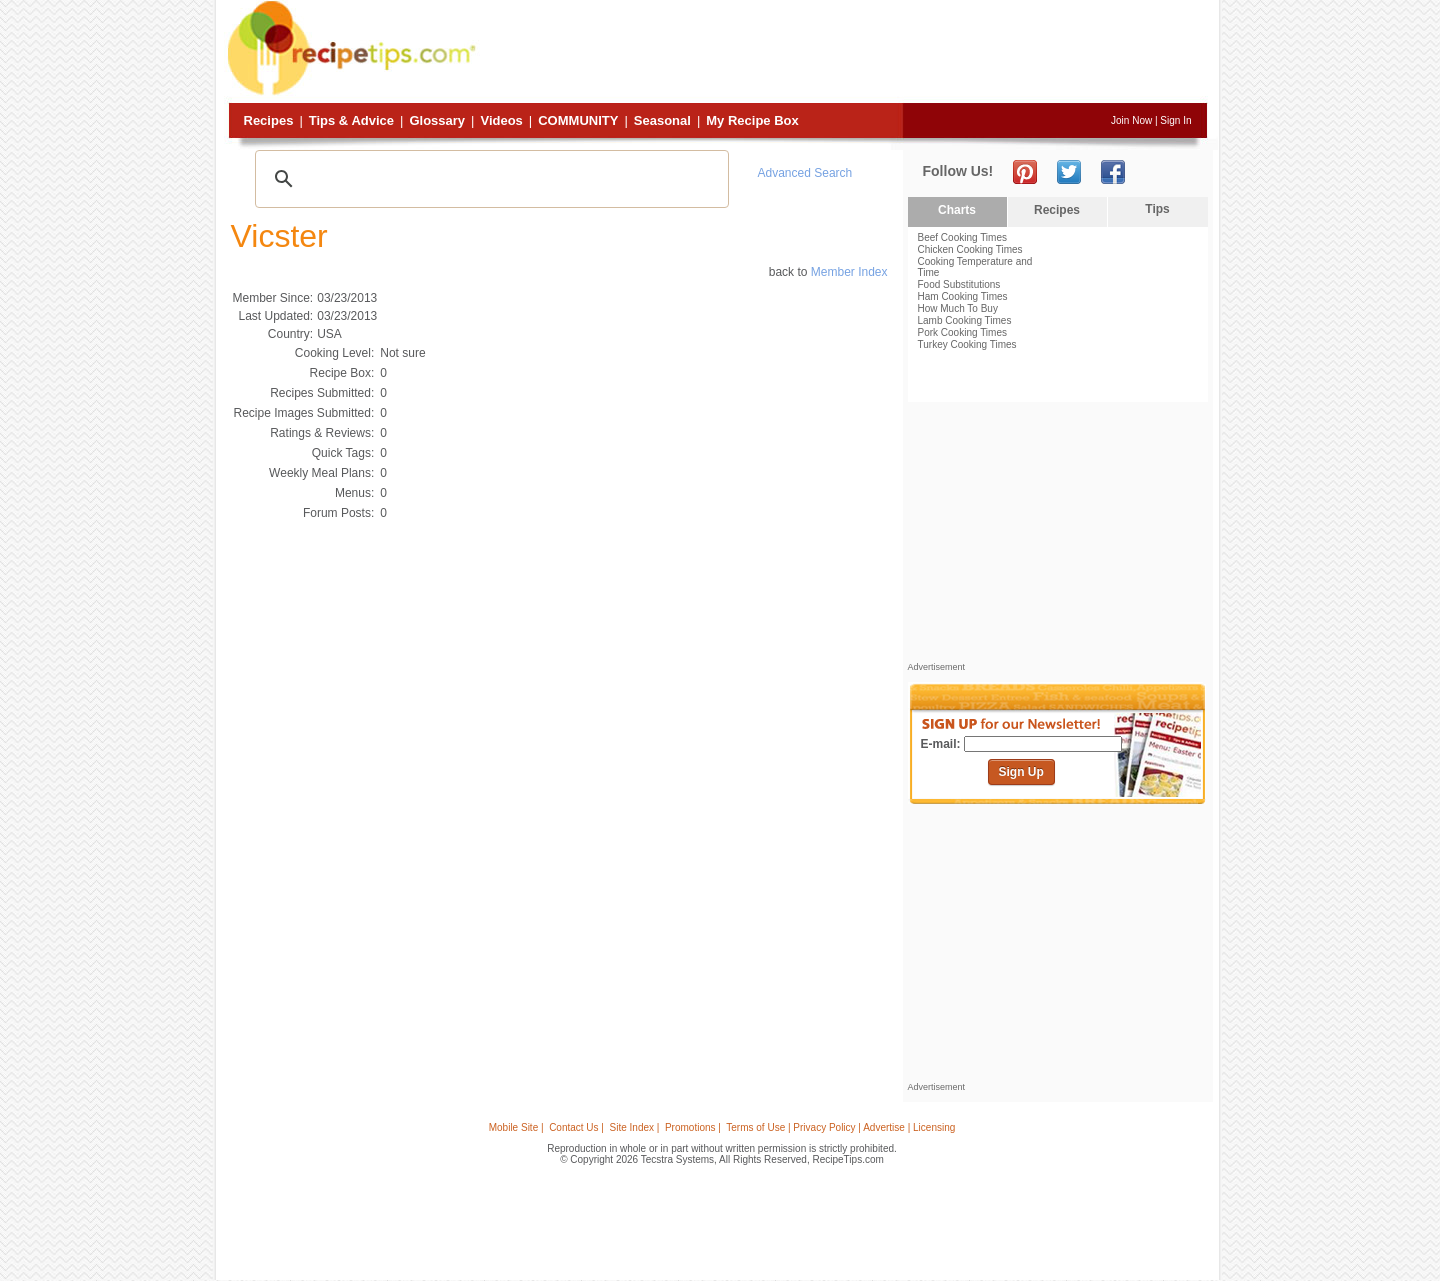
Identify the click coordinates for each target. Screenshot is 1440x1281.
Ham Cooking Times (963, 296)
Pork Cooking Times (962, 332)
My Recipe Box (752, 120)
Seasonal (662, 120)
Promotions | (693, 1127)
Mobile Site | (516, 1127)
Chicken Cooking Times (970, 249)
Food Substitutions (959, 284)
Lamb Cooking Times (965, 320)
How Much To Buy (958, 308)
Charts (957, 210)
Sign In (1175, 120)
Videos (501, 120)
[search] (489, 179)
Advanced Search (805, 173)
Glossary (437, 120)
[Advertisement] (844, 53)
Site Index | (635, 1127)
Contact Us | (576, 1127)
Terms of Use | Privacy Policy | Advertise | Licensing (840, 1127)
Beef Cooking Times (963, 237)
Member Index (849, 272)
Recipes (269, 120)
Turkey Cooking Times (967, 344)
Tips (1157, 209)
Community (578, 120)
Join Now (1131, 120)
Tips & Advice (351, 120)
